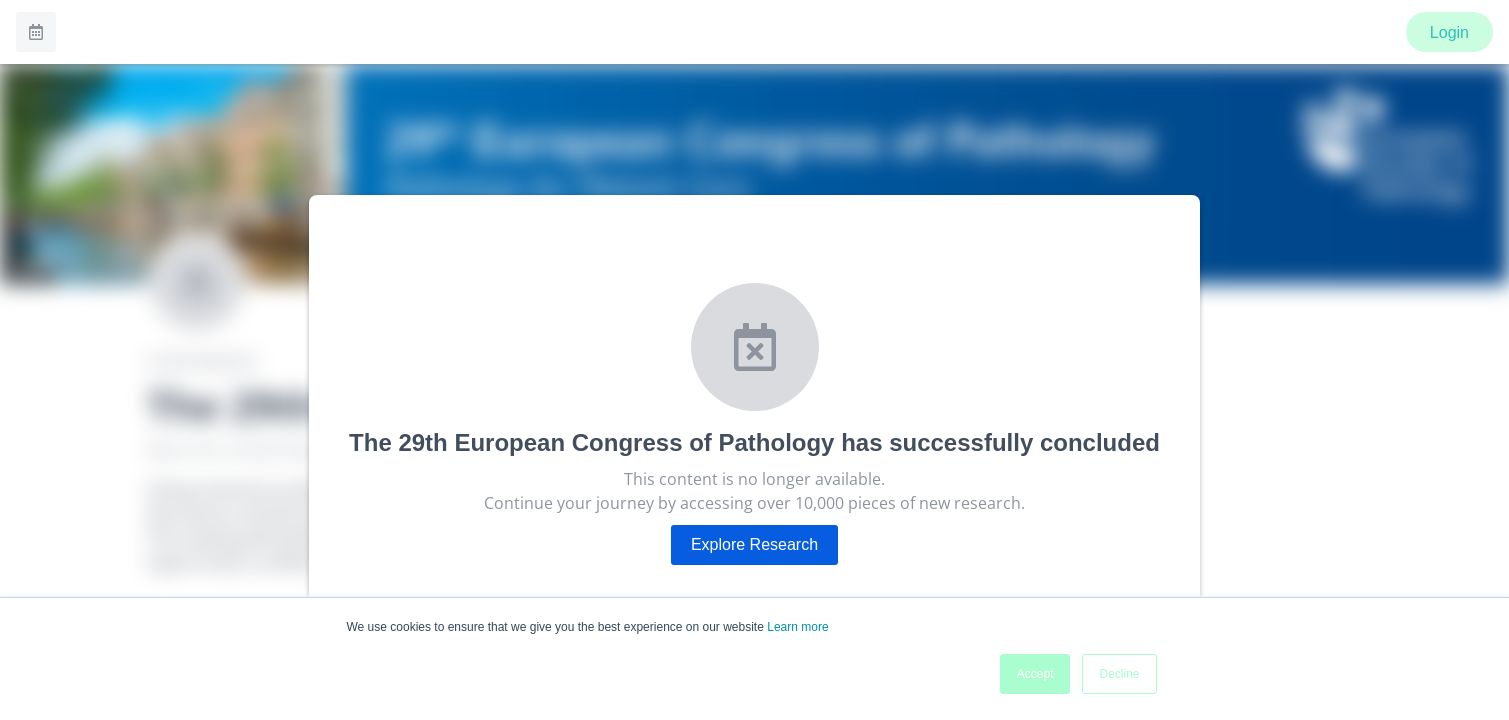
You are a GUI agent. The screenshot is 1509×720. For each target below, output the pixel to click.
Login (1449, 32)
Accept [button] (1035, 674)
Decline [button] (1119, 674)
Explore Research (754, 544)
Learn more (797, 627)
